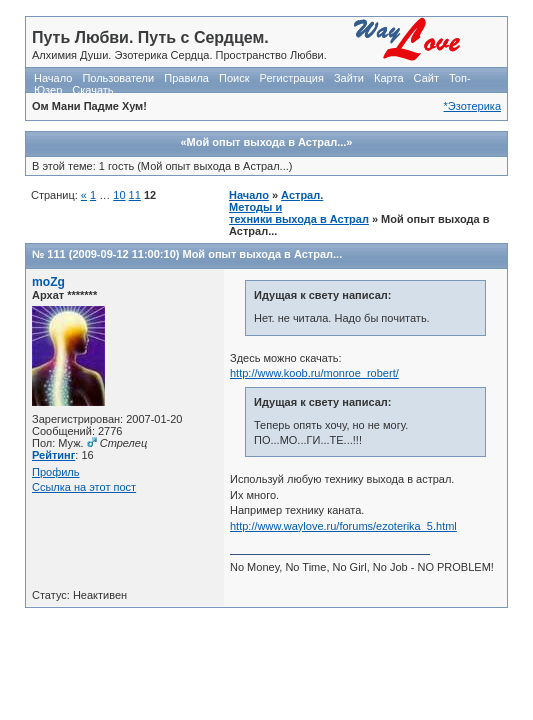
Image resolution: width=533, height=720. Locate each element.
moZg (48, 282)
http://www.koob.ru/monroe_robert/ (314, 373)
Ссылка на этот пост (84, 487)
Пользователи (118, 78)
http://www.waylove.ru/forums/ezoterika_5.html (343, 526)
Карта (388, 78)
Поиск (234, 78)
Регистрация (292, 78)
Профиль (56, 472)
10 (119, 195)
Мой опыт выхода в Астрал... (262, 254)
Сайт (426, 78)
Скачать (92, 90)
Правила (186, 78)
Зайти (349, 78)
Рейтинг (53, 455)
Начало (53, 78)
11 (135, 195)
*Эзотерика (472, 106)
